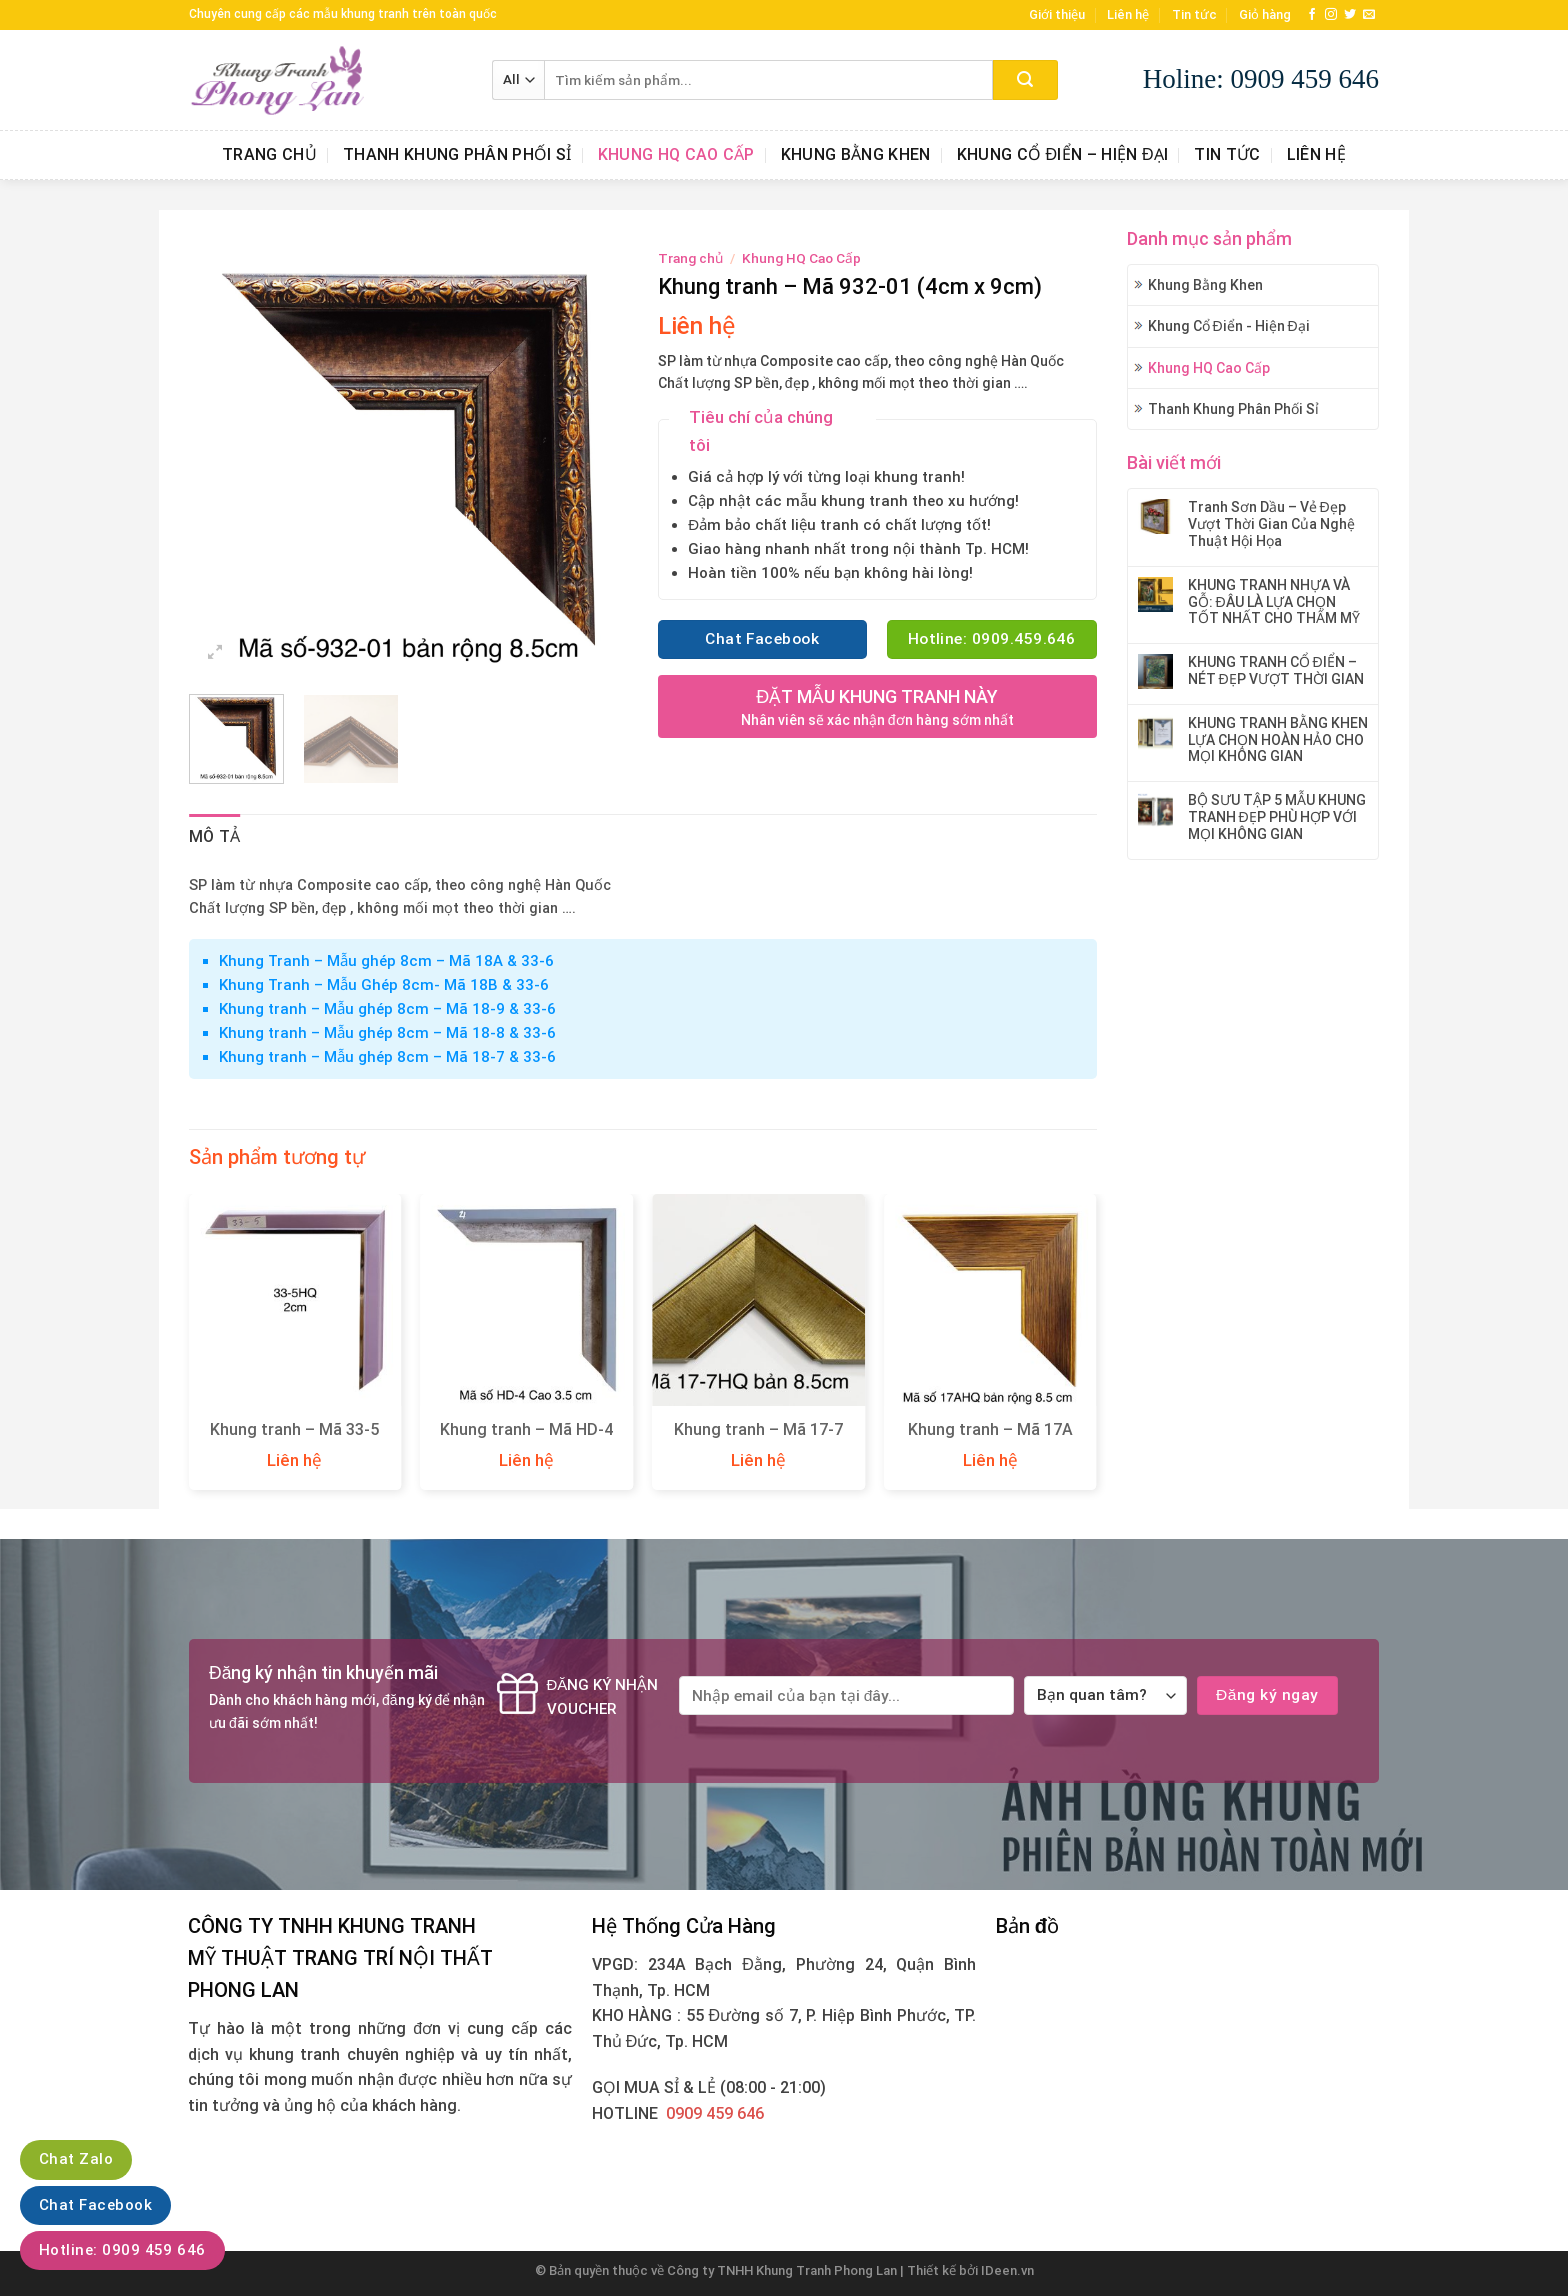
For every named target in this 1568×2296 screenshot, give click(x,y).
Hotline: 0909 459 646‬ (122, 2250)
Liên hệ (1128, 14)
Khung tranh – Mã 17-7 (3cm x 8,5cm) (758, 1440)
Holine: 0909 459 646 (1261, 79)
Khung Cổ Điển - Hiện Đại (1229, 326)
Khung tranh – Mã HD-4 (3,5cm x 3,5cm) (526, 1440)
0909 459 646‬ (715, 2113)
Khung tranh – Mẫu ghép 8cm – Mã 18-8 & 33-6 (387, 1033)
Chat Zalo (76, 2159)
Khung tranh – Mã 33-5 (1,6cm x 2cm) (294, 1440)
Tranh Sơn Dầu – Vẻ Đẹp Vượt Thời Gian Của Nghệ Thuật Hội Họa (1271, 524)
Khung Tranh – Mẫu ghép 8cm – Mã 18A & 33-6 (386, 961)
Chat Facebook (95, 2205)
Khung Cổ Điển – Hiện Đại (1063, 154)
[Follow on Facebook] (1312, 15)
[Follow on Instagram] (1331, 15)
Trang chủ (269, 154)
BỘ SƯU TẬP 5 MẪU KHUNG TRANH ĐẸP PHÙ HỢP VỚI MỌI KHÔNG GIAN (1277, 817)
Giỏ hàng (1265, 14)
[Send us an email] (1369, 15)
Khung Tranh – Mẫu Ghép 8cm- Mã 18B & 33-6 (384, 985)
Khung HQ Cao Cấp (676, 154)
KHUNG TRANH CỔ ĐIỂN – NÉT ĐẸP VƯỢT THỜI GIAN (1276, 670)
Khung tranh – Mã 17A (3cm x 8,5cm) (990, 1440)
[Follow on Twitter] (1350, 15)
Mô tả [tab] (215, 836)
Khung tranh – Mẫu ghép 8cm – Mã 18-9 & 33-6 (387, 1009)
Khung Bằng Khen (856, 154)
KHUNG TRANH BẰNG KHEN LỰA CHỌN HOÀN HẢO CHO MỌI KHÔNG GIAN (1278, 740)
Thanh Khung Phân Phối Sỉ (457, 154)
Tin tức (1194, 14)
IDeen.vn (1007, 2270)
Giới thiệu (1057, 14)
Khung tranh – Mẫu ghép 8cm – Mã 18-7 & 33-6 (387, 1057)
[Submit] (1025, 80)
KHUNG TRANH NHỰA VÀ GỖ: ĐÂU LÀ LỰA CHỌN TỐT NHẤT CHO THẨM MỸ (1274, 602)
